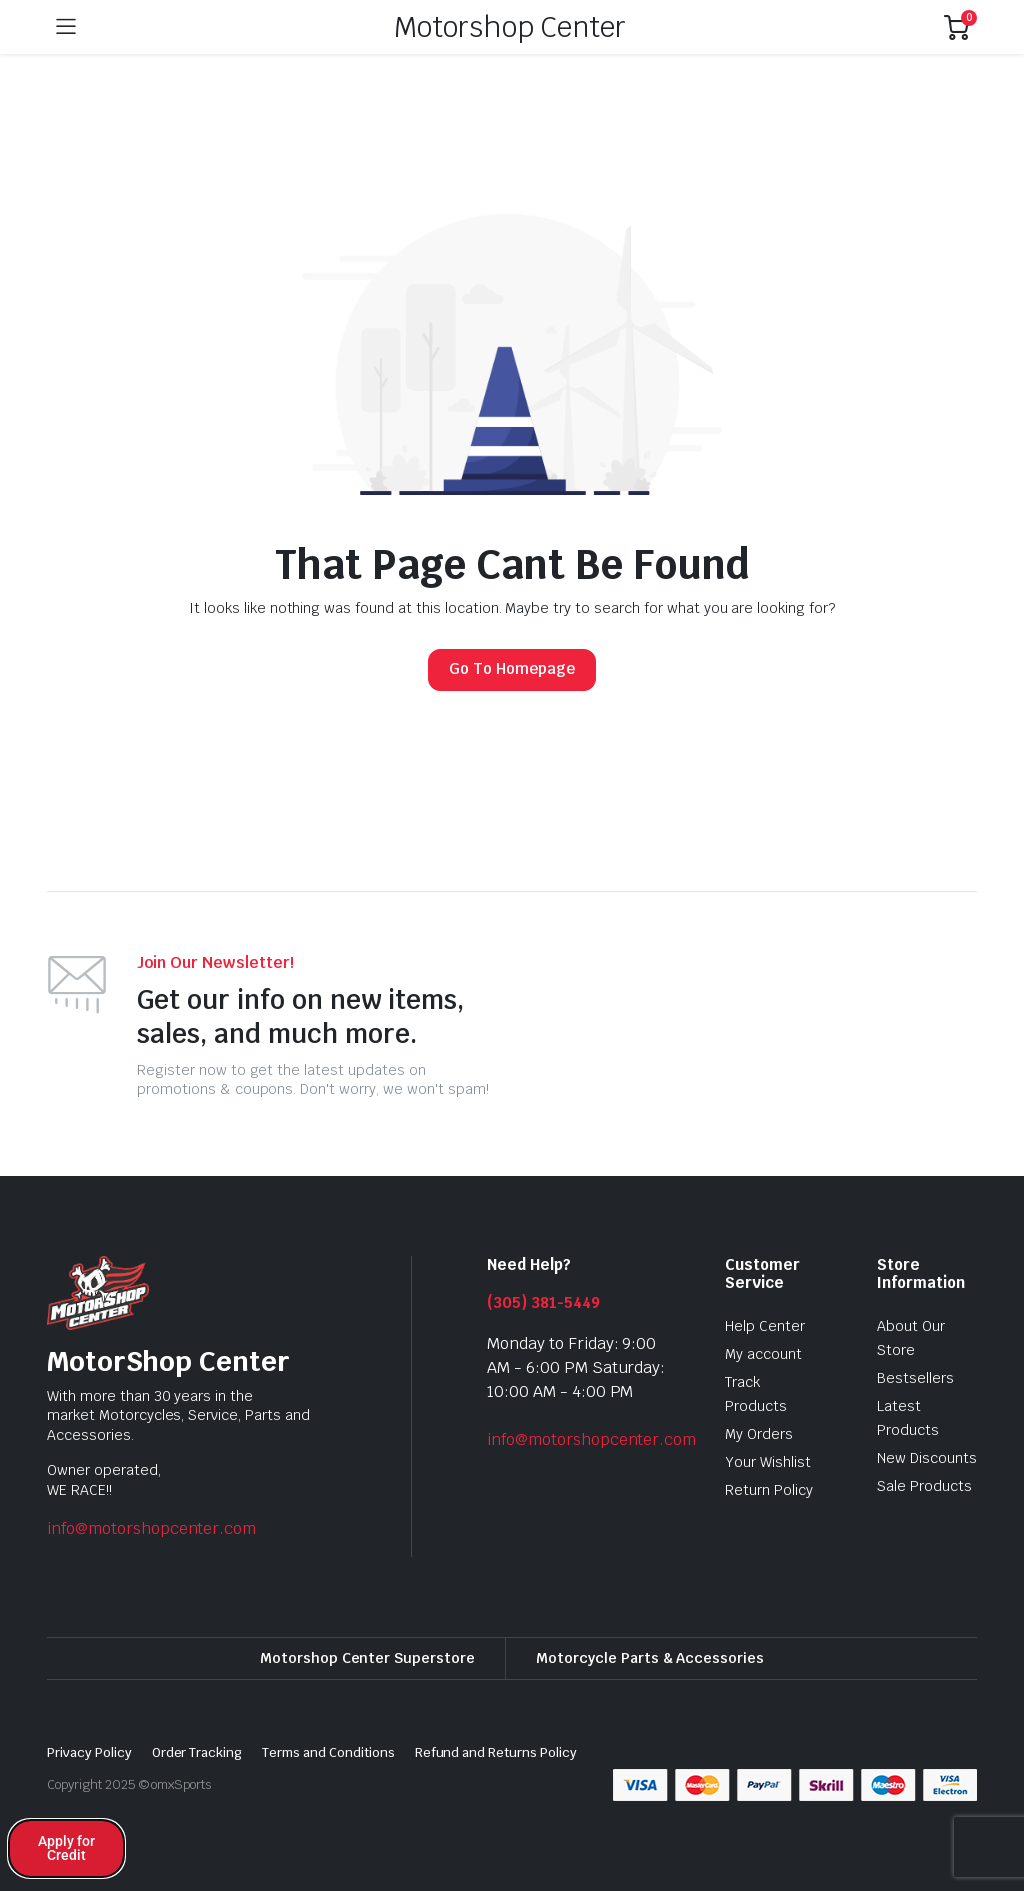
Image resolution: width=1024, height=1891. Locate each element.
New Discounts (927, 1458)
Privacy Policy (89, 1752)
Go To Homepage (512, 668)
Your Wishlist (768, 1462)
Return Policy (769, 1490)
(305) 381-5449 (543, 1302)
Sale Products (924, 1486)
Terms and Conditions (328, 1752)
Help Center (765, 1326)
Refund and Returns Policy (496, 1752)
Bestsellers (915, 1378)
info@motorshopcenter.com (151, 1528)
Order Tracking (197, 1752)
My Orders (759, 1434)
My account (763, 1354)
